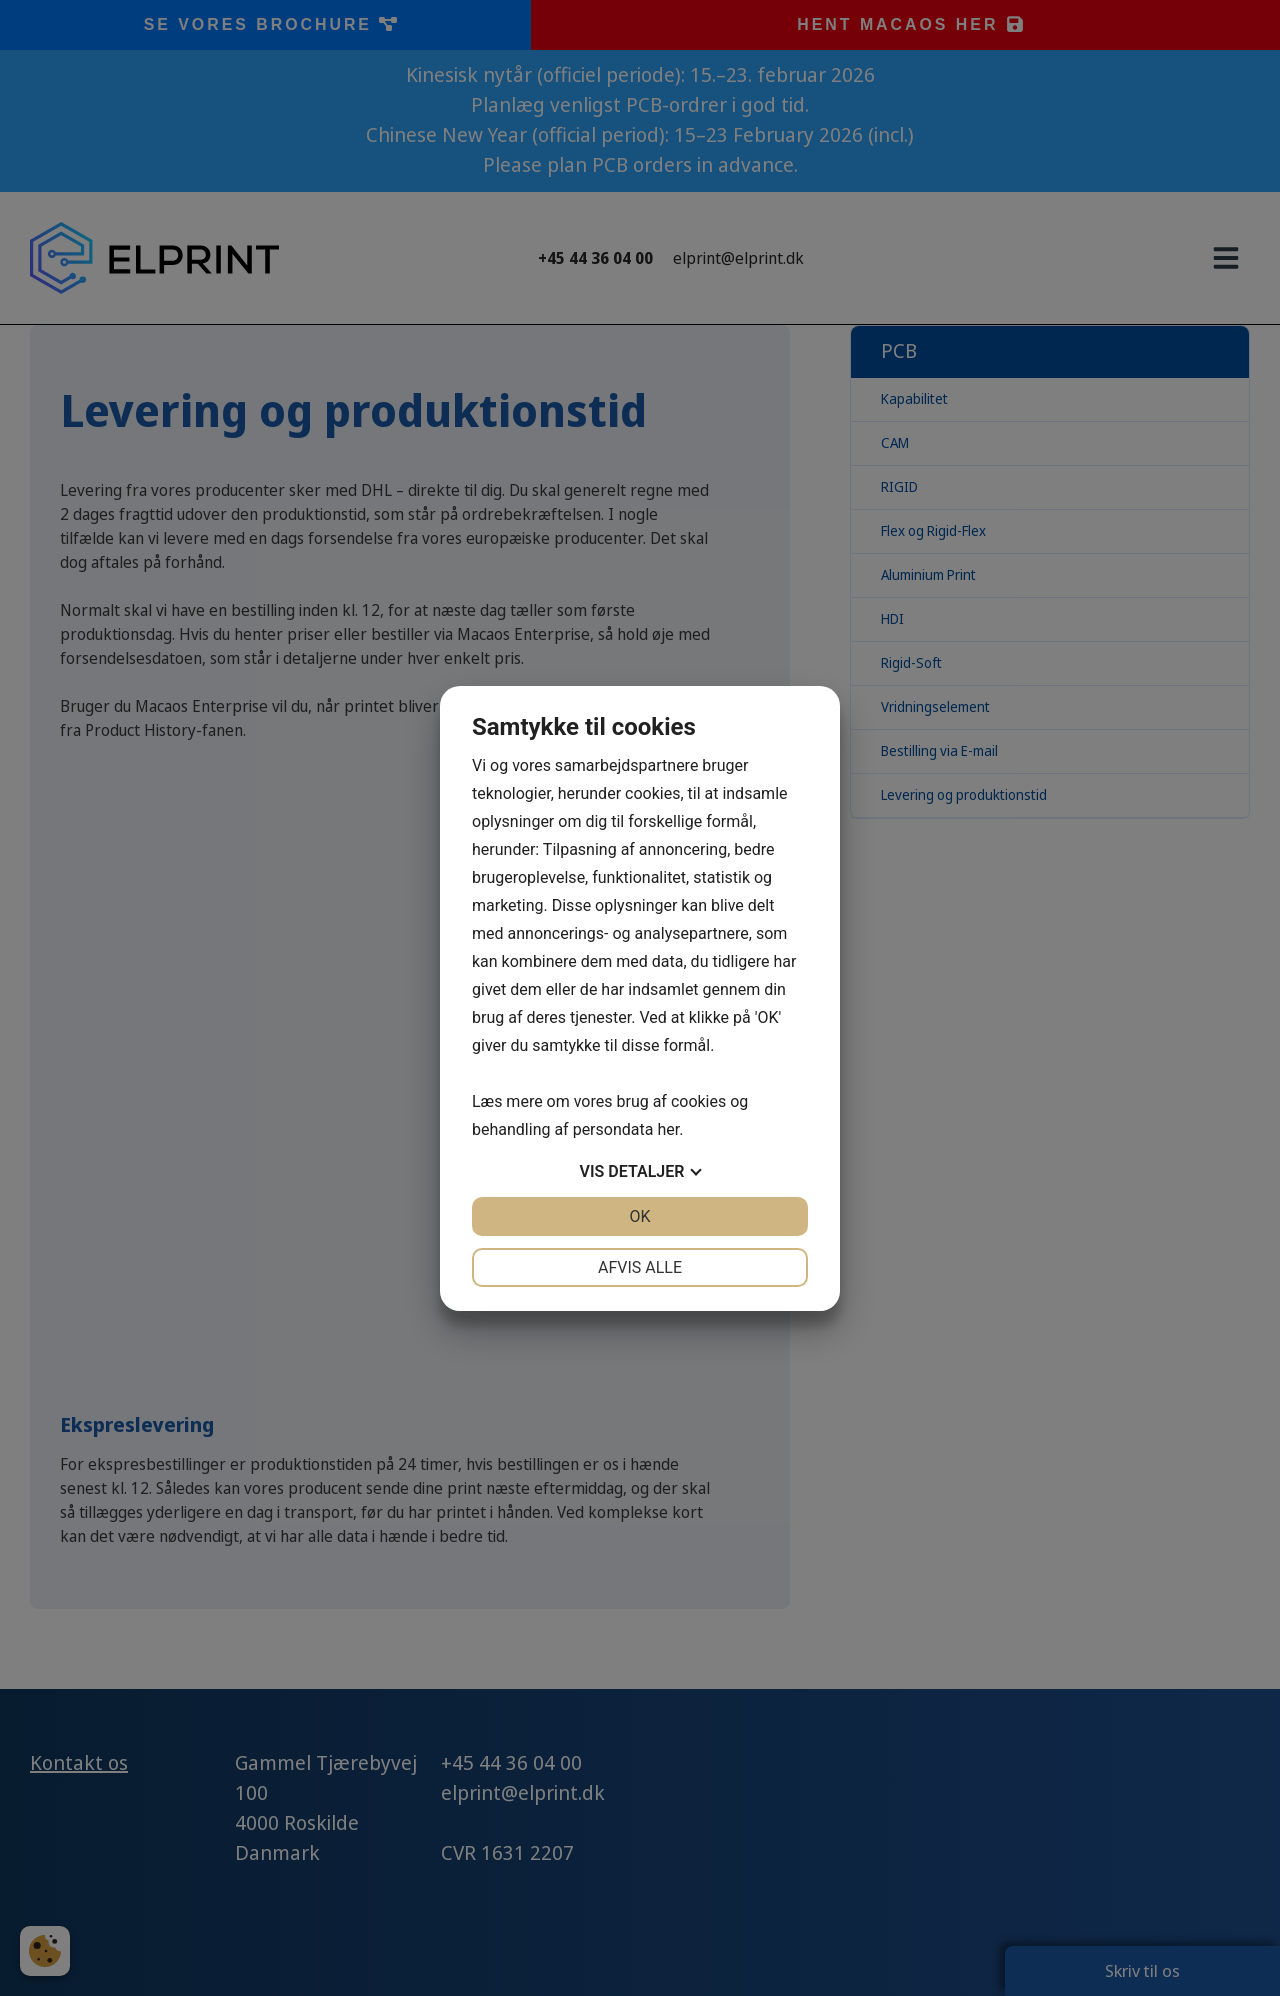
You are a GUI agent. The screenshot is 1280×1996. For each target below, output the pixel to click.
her (668, 1129)
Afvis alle (640, 1267)
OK (639, 1216)
